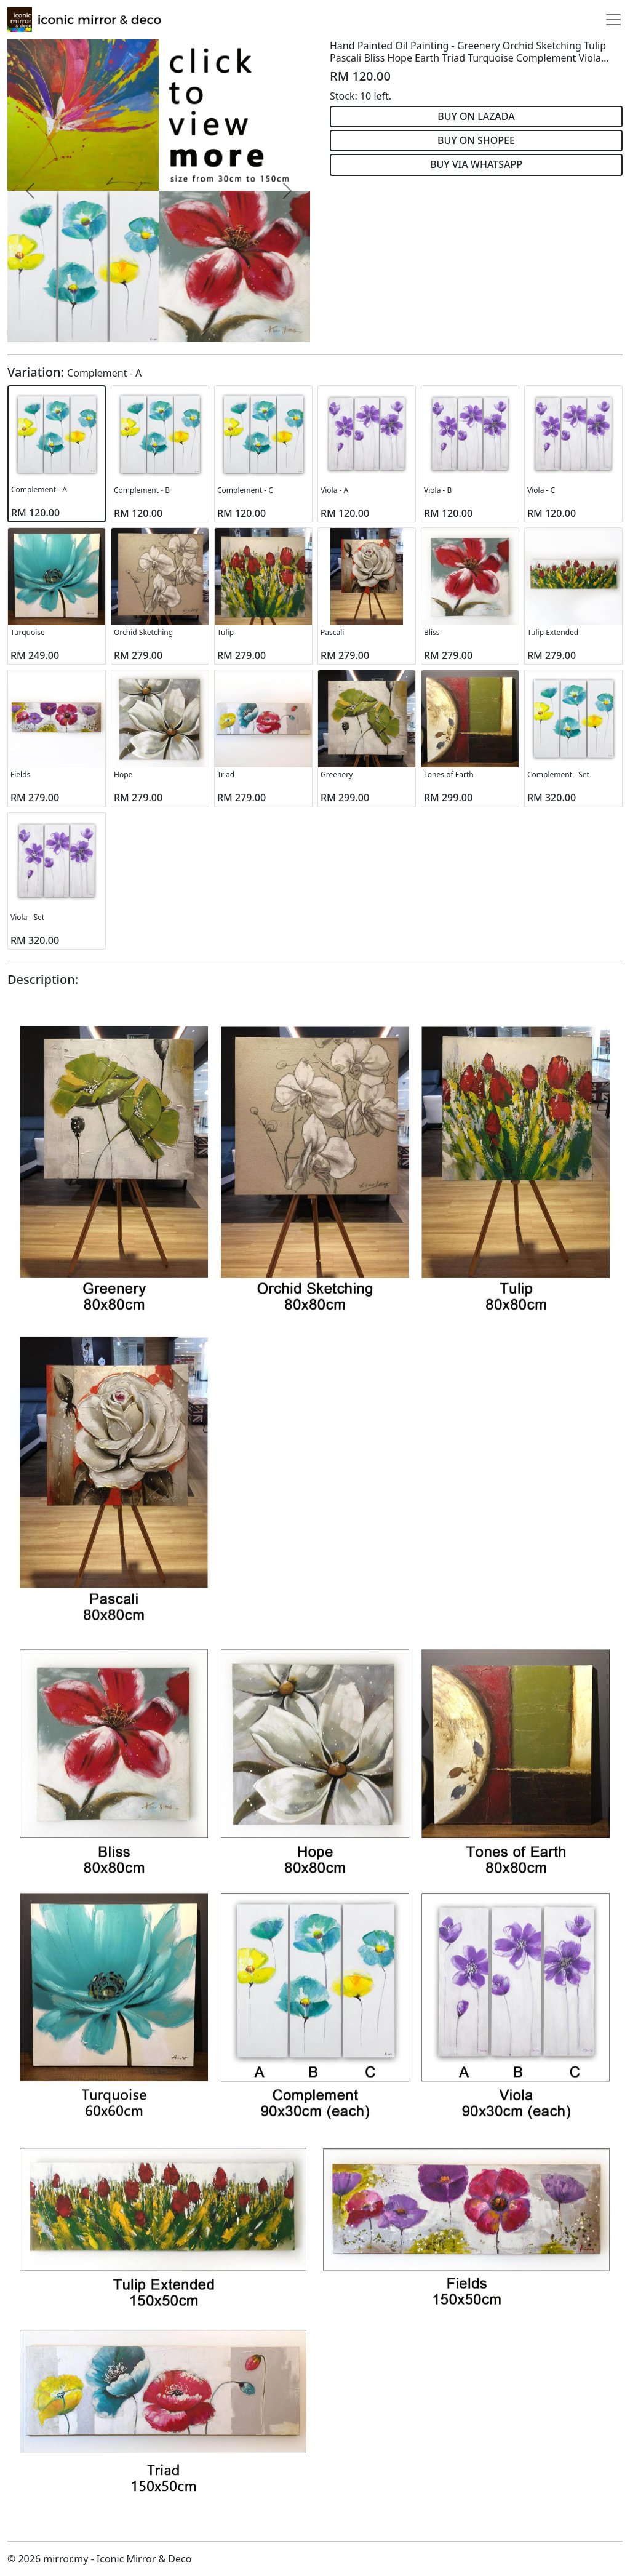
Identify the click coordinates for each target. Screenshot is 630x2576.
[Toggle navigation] (613, 19)
